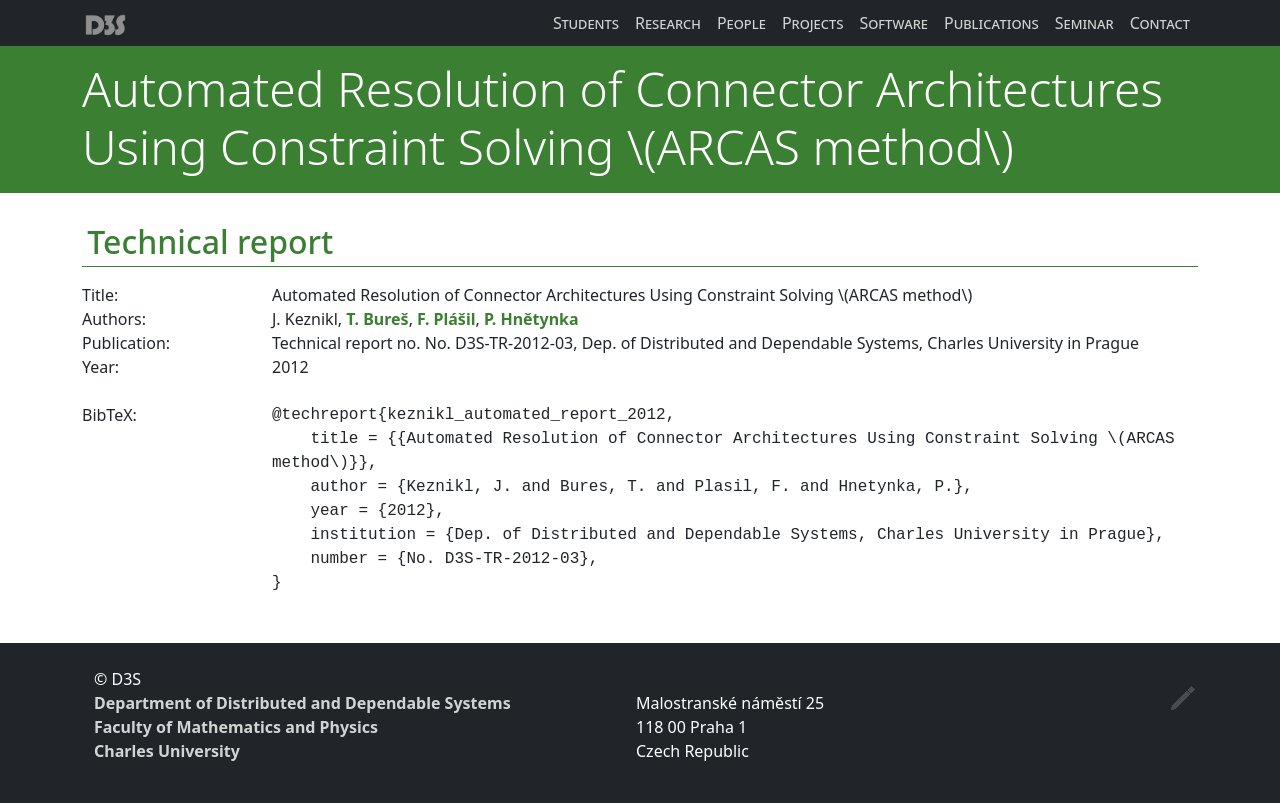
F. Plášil (446, 319)
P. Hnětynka (531, 319)
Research (668, 23)
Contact (1160, 23)
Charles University (167, 751)
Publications (991, 23)
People (741, 23)
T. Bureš (377, 319)
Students (586, 23)
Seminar (1084, 23)
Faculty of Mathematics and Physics (236, 727)
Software (893, 23)
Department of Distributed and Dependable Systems (302, 703)
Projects (813, 23)
